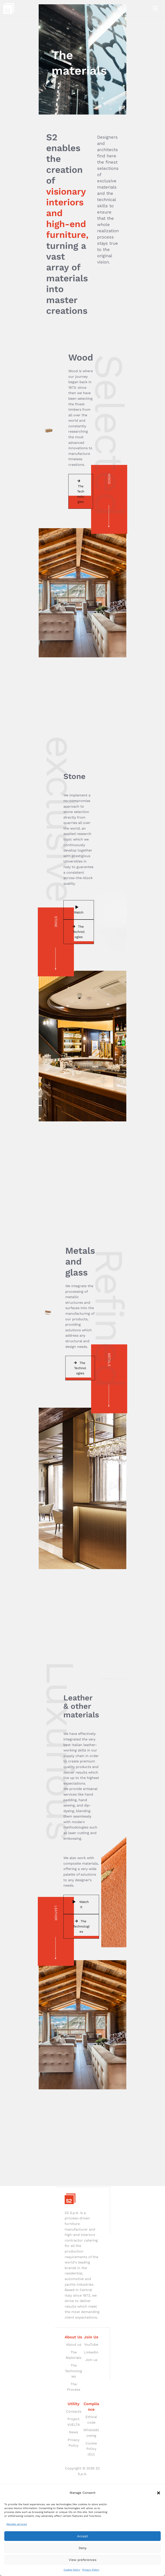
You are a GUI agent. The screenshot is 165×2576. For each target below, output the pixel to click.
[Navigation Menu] (155, 8)
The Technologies (73, 2395)
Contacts (73, 2436)
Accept (82, 2536)
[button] (158, 2493)
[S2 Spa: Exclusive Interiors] (8, 8)
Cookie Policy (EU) (91, 2473)
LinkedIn (91, 2377)
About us (73, 2369)
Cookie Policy (72, 2569)
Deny (83, 2548)
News (73, 2457)
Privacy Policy (90, 2569)
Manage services (16, 2524)
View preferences (82, 2560)
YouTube (91, 2369)
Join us (91, 2384)
